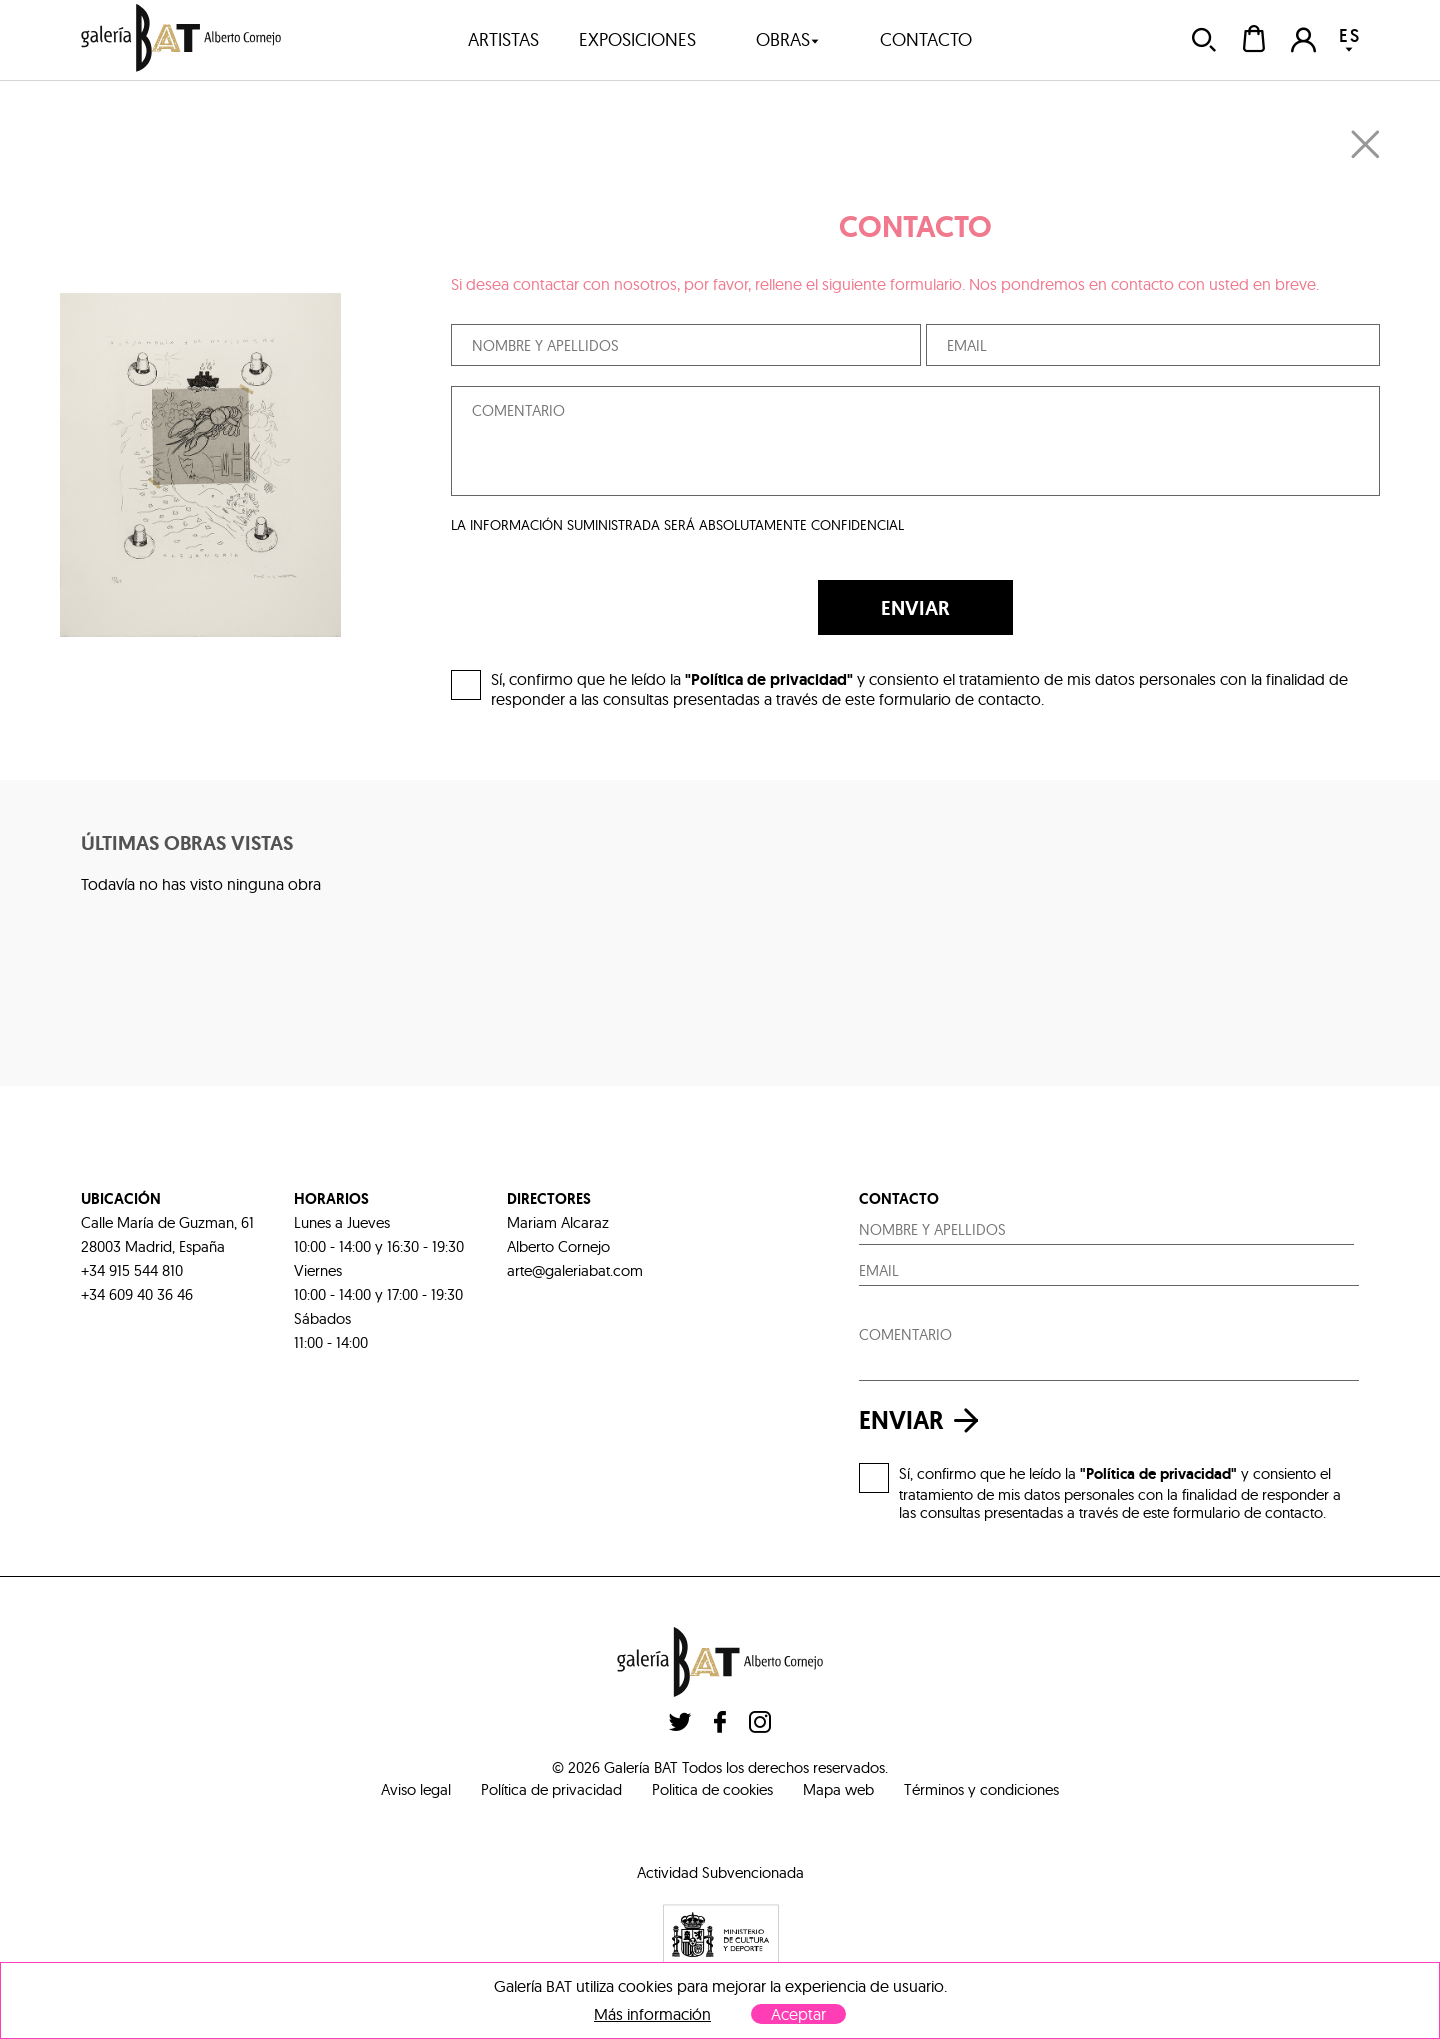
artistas (503, 39)
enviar (924, 1420)
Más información (652, 2014)
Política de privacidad (551, 1789)
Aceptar (798, 2014)
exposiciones (637, 39)
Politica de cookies (712, 1789)
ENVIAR (915, 608)
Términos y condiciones (981, 1789)
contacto (926, 39)
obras (788, 39)
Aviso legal (416, 1789)
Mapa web (838, 1789)
